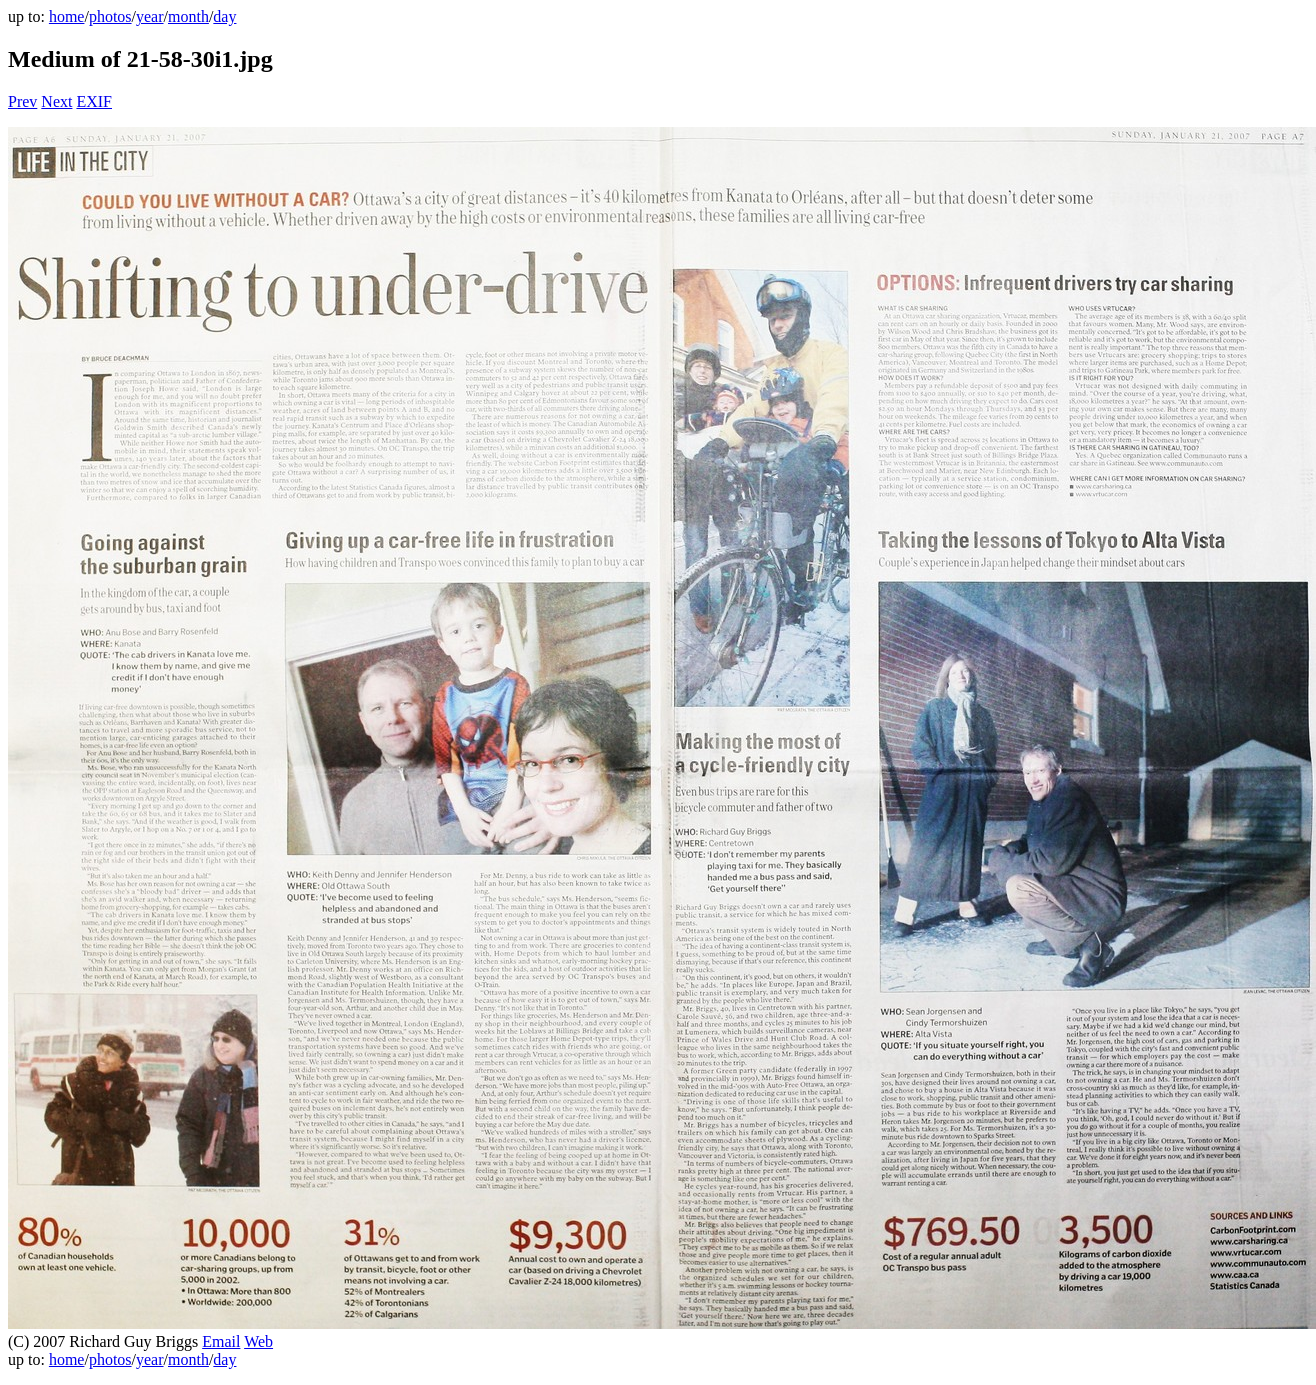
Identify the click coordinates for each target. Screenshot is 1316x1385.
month (188, 16)
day (224, 16)
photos (110, 16)
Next (56, 101)
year (150, 16)
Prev (22, 101)
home (67, 16)
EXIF (94, 101)
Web (258, 1341)
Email (221, 1341)
